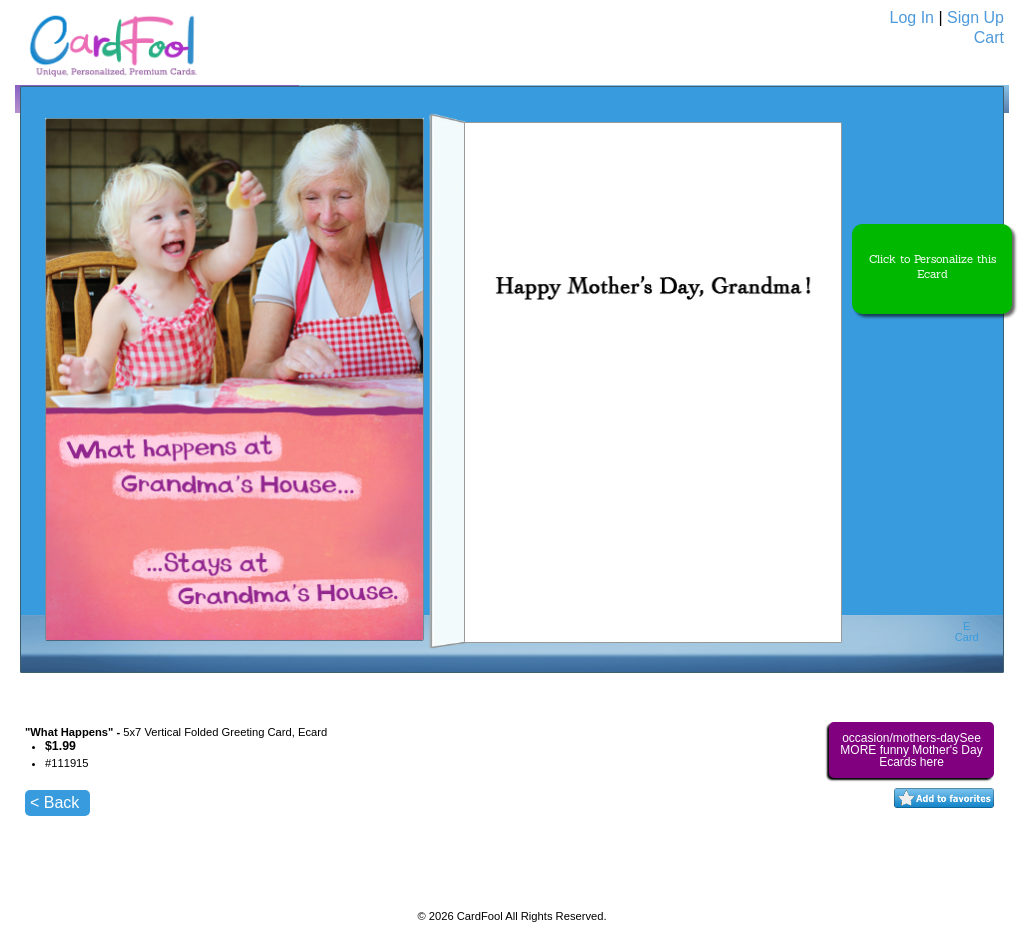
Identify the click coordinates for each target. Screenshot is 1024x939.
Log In (912, 17)
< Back (54, 802)
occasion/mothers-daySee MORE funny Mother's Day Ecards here (911, 750)
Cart (989, 37)
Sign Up (975, 17)
